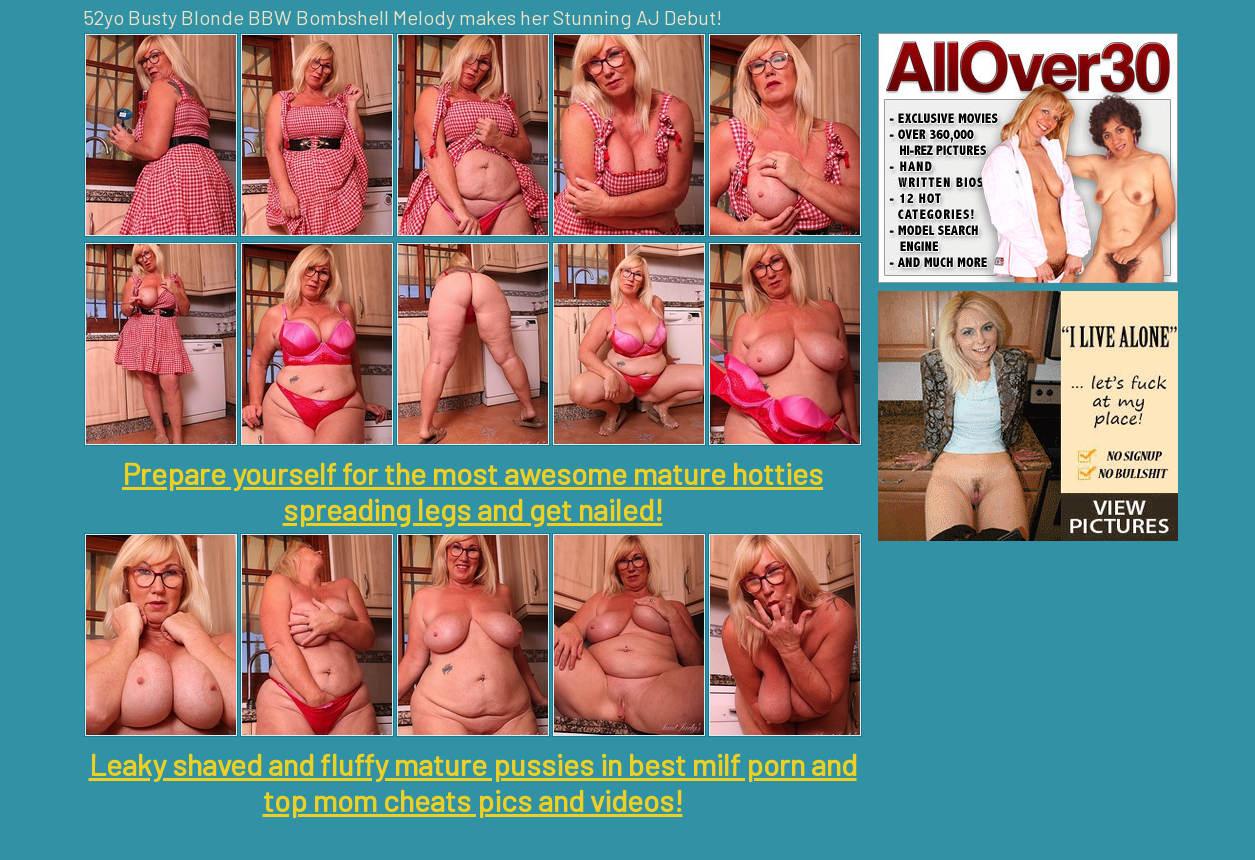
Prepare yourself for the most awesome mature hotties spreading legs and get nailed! (472, 491)
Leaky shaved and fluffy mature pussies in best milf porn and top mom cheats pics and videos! (473, 782)
